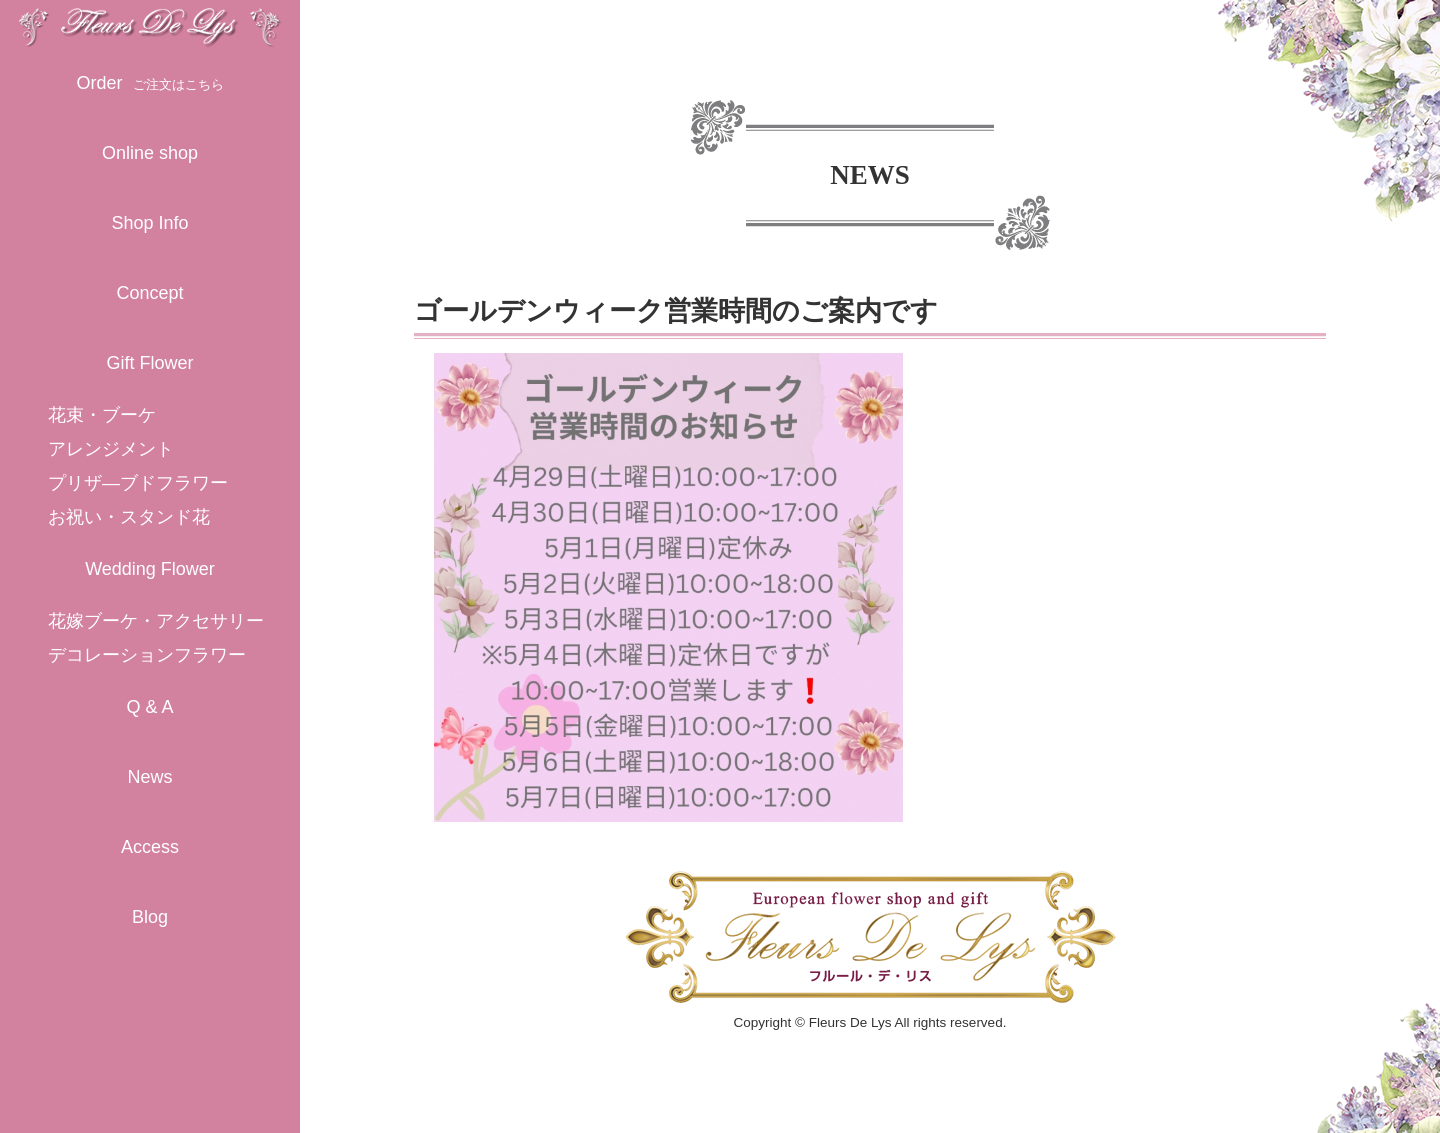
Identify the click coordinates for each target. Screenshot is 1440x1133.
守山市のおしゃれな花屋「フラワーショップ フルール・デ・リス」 (150, 24)
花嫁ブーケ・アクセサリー (156, 621)
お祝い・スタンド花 (129, 517)
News (149, 777)
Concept (149, 293)
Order (149, 83)
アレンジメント (111, 449)
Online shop (150, 153)
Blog (150, 917)
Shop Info (149, 223)
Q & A (149, 707)
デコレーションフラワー (147, 655)
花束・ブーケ (102, 415)
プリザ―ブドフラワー (138, 483)
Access (150, 847)
